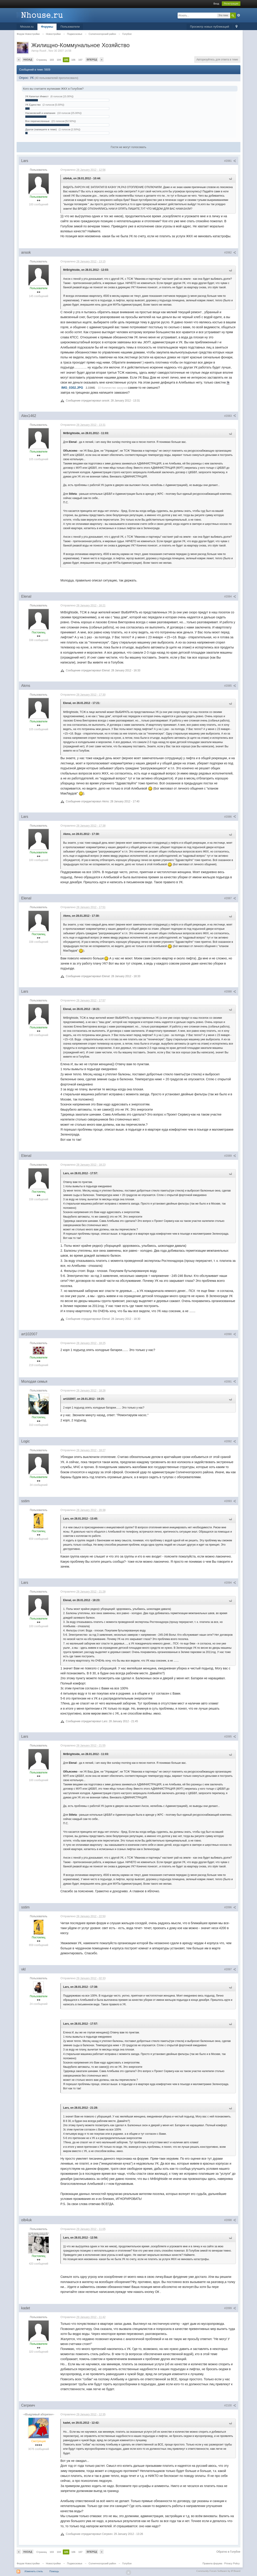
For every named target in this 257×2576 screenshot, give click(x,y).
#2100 (230, 2405)
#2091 (230, 1381)
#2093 (230, 1501)
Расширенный (238, 15)
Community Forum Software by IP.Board (218, 2571)
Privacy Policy (232, 2563)
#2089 (230, 1155)
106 (73, 59)
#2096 (230, 1907)
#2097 (230, 1969)
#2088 (230, 991)
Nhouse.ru (26, 26)
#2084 (230, 596)
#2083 (230, 415)
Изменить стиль (34, 2571)
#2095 (230, 1736)
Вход (216, 3)
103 (52, 59)
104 (59, 59)
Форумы (47, 26)
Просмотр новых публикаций (209, 26)
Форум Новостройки (28, 2563)
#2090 (230, 1334)
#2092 (230, 1441)
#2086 (230, 816)
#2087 (230, 898)
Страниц (41, 59)
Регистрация (231, 3)
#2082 (230, 252)
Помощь (54, 2571)
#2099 (230, 2308)
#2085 (230, 685)
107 (80, 59)
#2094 (230, 1582)
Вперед (92, 59)
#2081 (230, 160)
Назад (27, 59)
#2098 (230, 2220)
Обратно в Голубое (228, 2551)
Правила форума (212, 2563)
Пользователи (70, 26)
